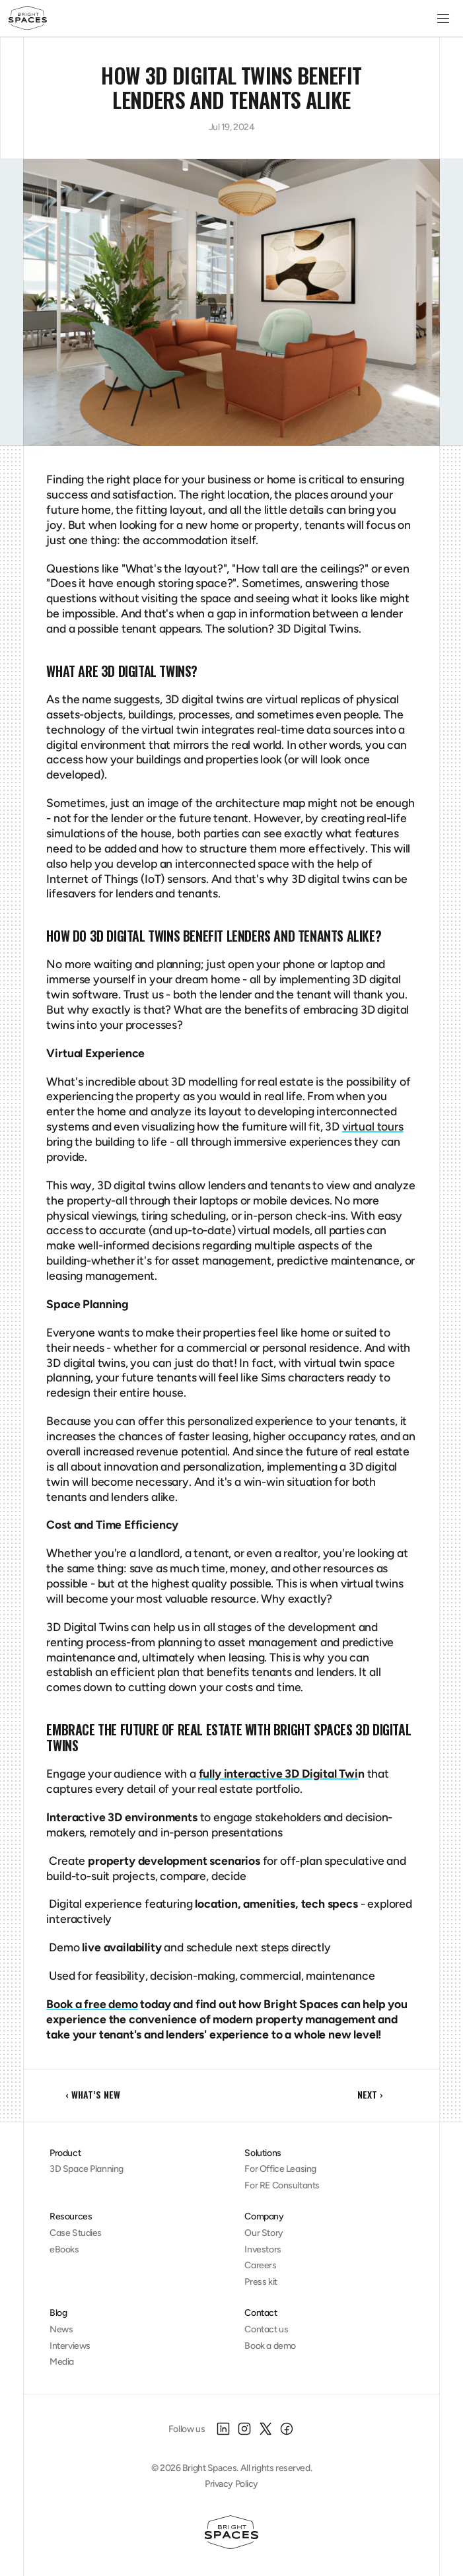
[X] (265, 2429)
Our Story (263, 2233)
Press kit (260, 2281)
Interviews (70, 2345)
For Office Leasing (280, 2169)
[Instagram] (244, 2429)
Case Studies (76, 2233)
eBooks (64, 2249)
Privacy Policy (231, 2483)
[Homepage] (231, 2532)
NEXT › (370, 2094)
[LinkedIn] (223, 2429)
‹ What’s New (92, 2094)
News (61, 2329)
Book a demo (269, 2345)
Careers (260, 2265)
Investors (262, 2249)
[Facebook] (287, 2429)
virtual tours (373, 1126)
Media (62, 2361)
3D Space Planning (87, 2169)
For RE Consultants (281, 2185)
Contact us (266, 2329)
